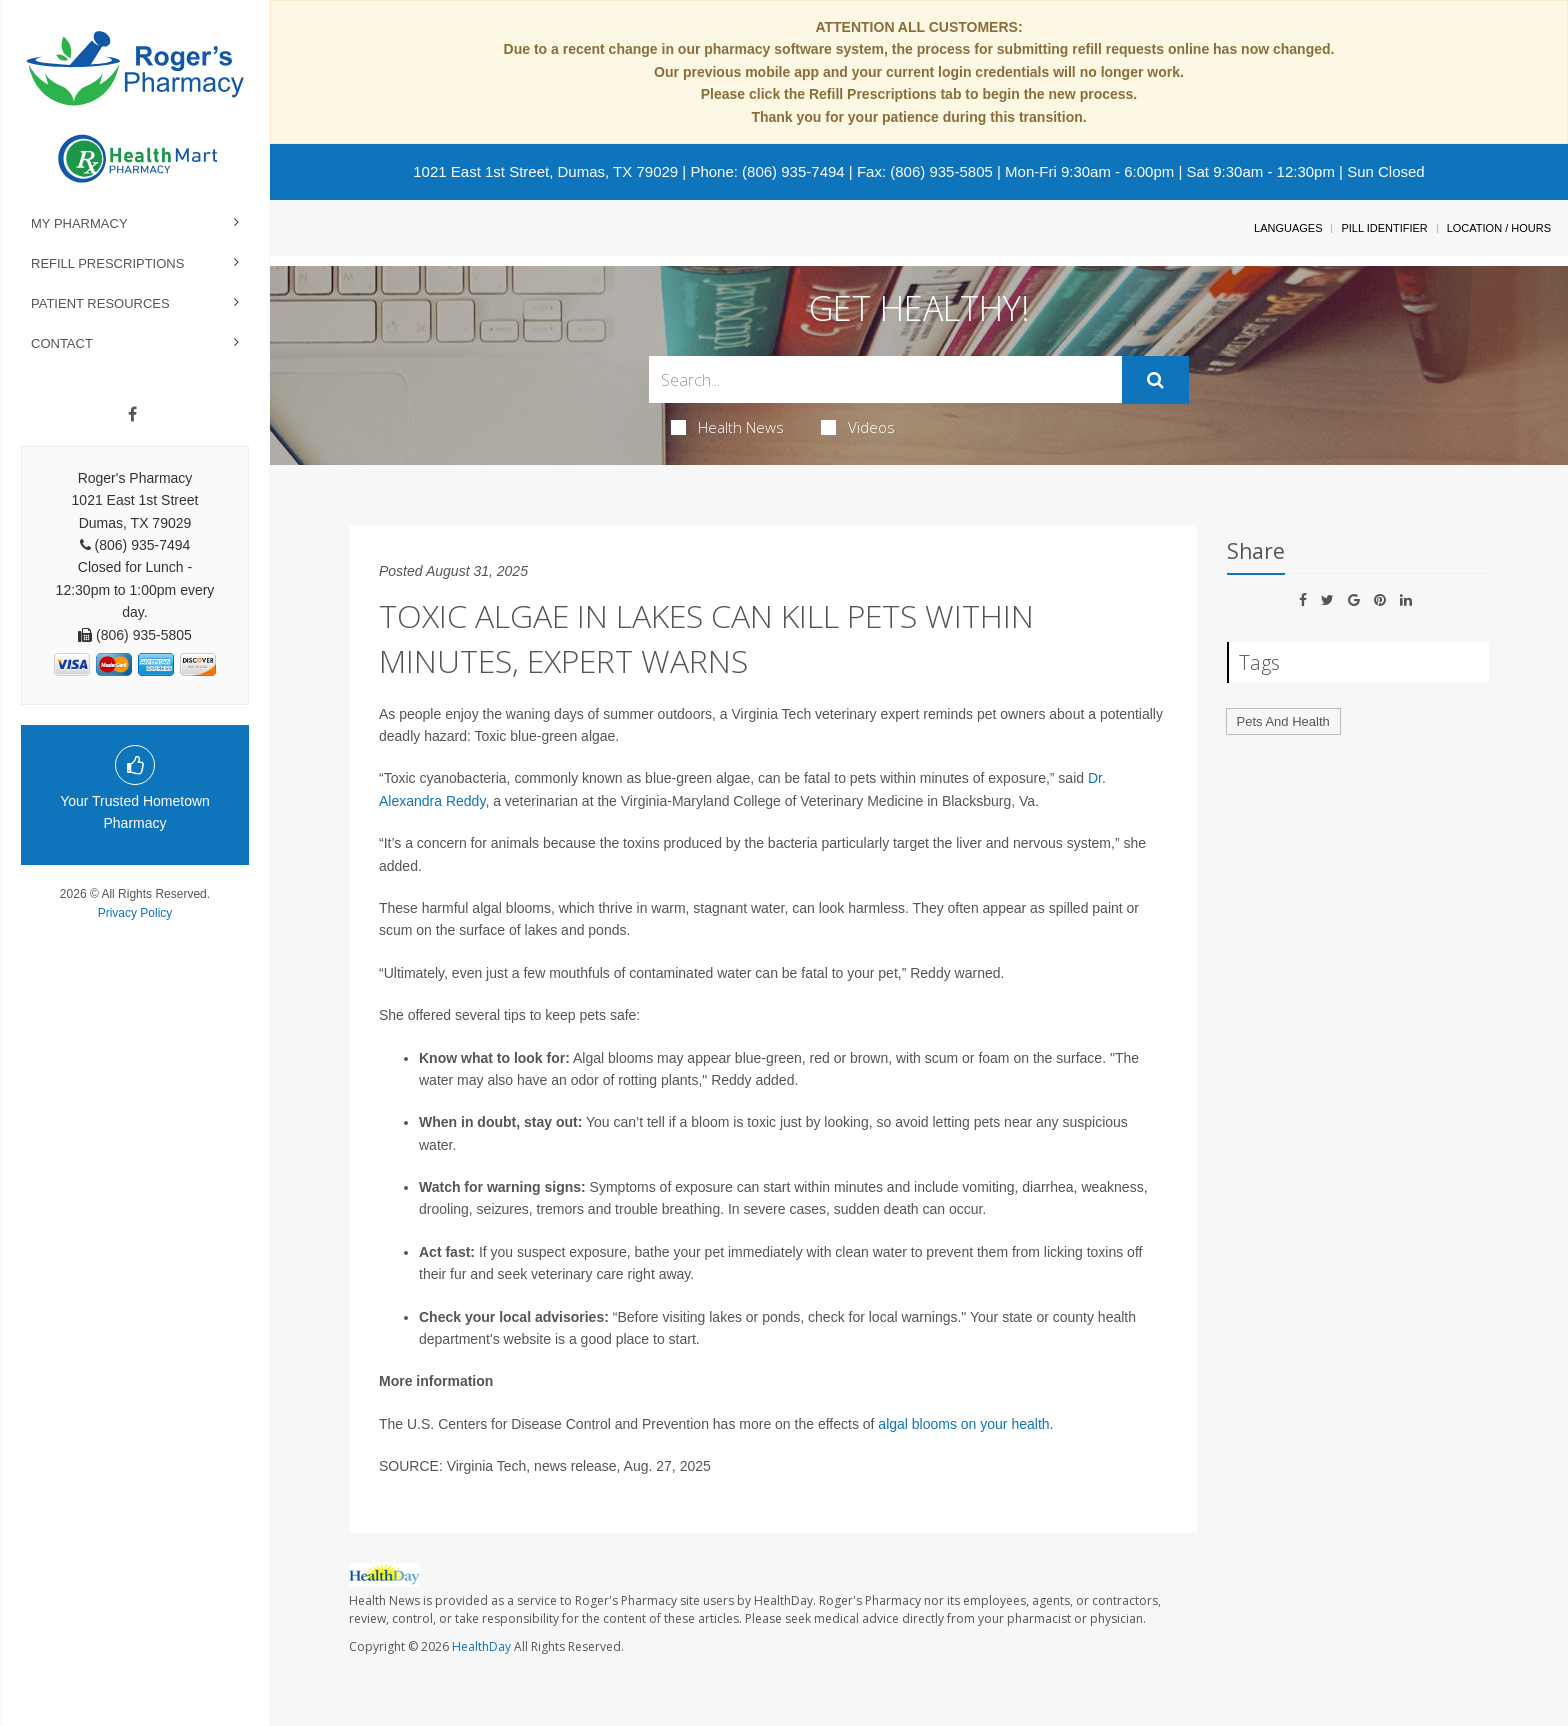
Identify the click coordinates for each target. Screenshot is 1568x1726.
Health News (727, 427)
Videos (858, 427)
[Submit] (1155, 380)
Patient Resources (100, 303)
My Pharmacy (79, 223)
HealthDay (481, 1646)
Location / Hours (1499, 228)
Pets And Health (1283, 721)
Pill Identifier (1384, 228)
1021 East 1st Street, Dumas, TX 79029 (545, 171)
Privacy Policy (135, 913)
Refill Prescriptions (107, 263)
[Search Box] (885, 379)
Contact (62, 343)
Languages (1288, 228)
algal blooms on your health (963, 1424)
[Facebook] (132, 415)
